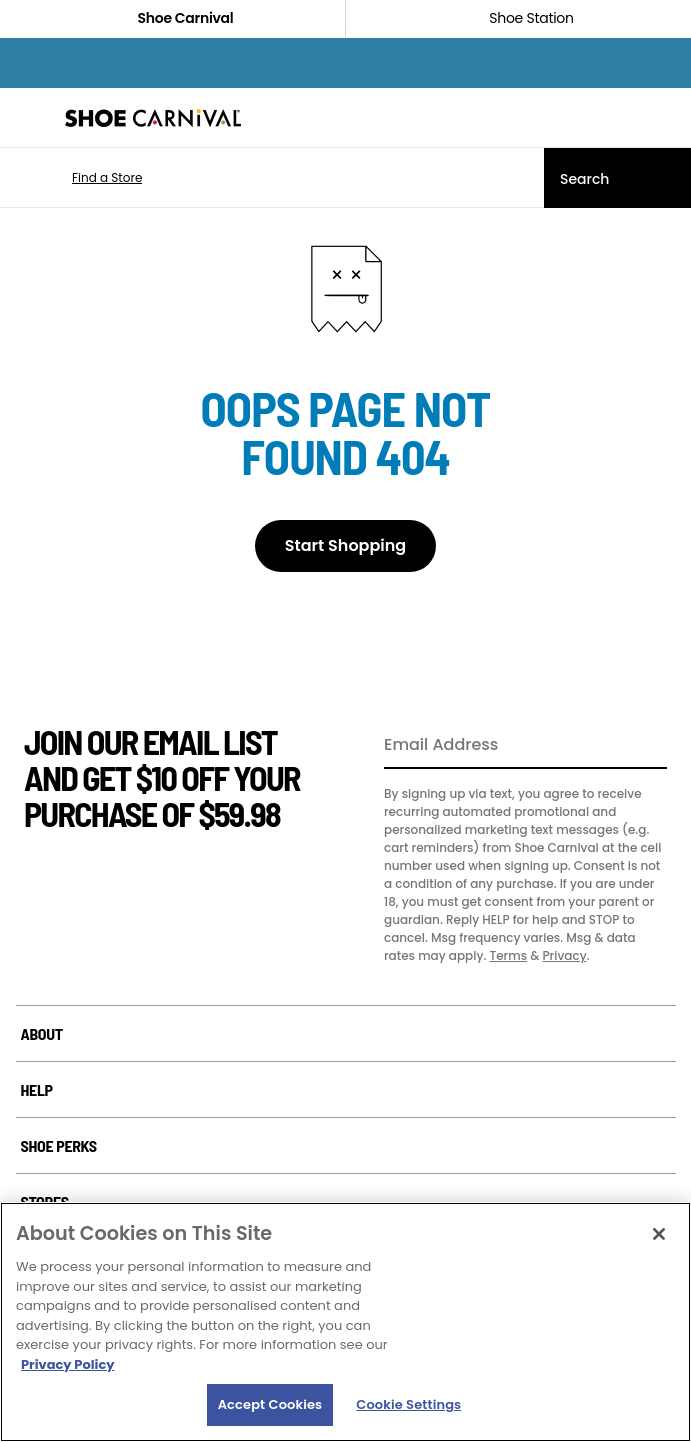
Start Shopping (345, 545)
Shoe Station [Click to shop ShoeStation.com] (518, 18)
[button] (77, 178)
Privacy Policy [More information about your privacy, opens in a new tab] (67, 1364)
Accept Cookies (270, 1404)
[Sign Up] (645, 746)
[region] (345, 1322)
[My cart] (665, 118)
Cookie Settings (408, 1404)
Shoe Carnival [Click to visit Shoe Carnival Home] (173, 18)
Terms (508, 955)
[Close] (659, 1234)
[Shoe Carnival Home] (153, 118)
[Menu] (30, 118)
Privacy (564, 955)
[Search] (617, 178)
